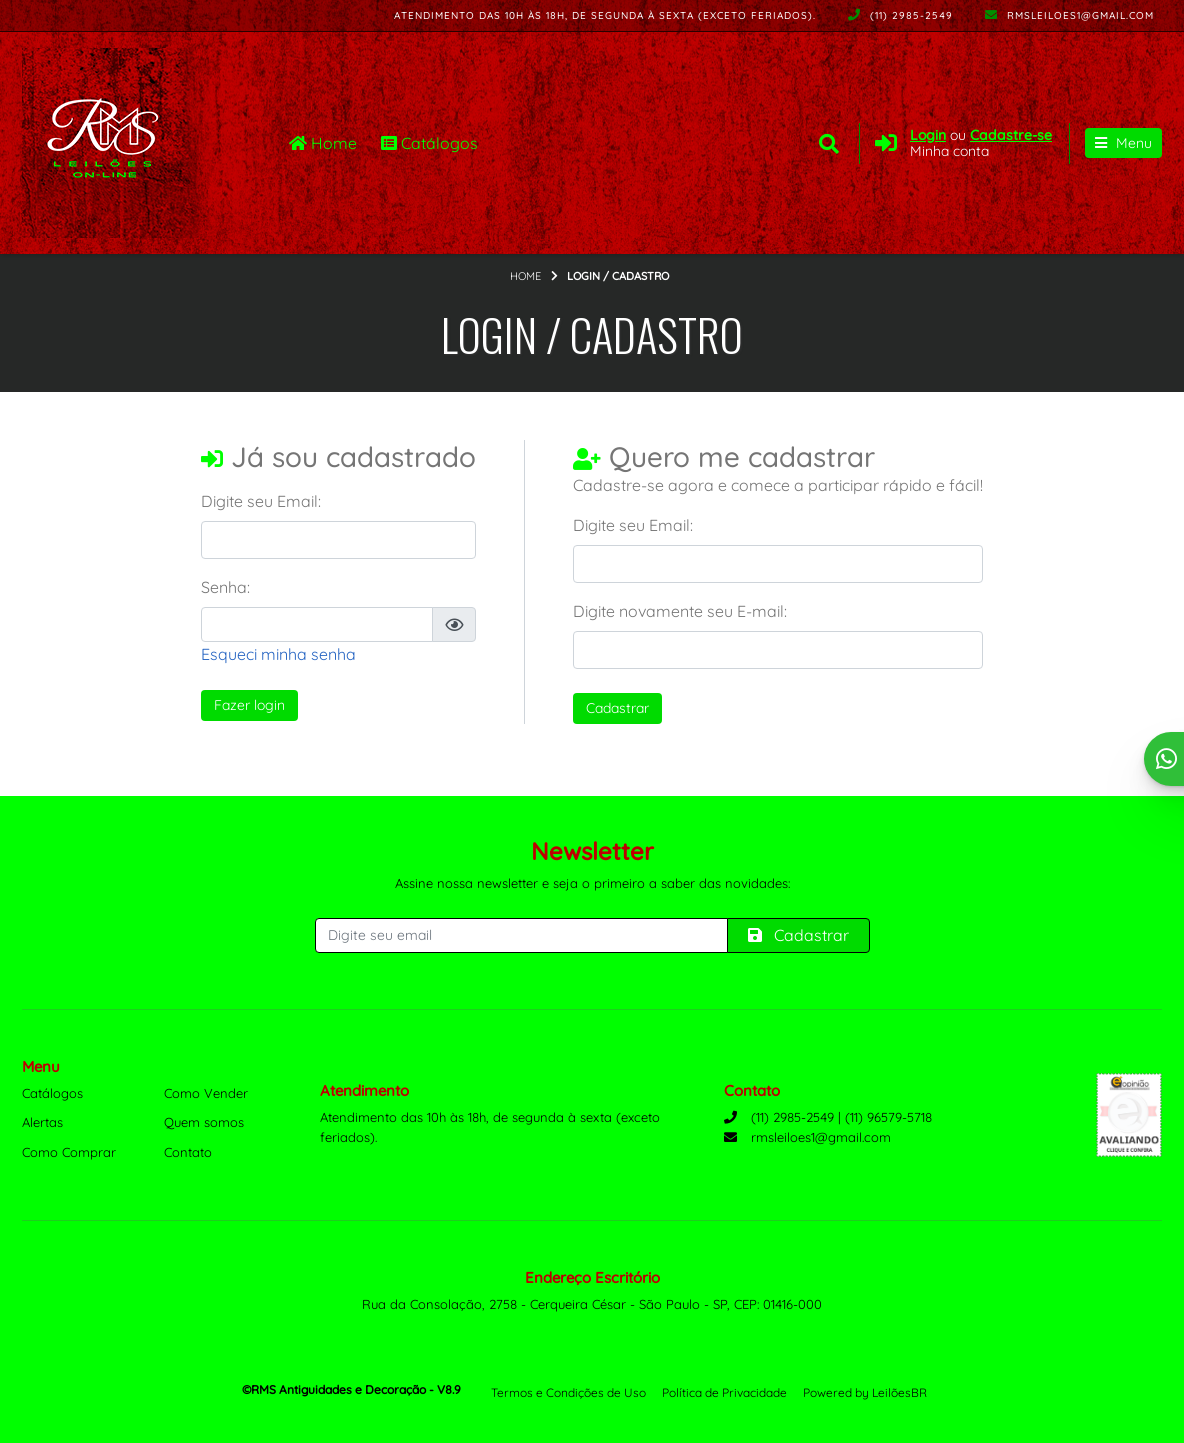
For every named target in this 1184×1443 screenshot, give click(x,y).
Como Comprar (69, 1152)
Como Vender (206, 1093)
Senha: (225, 588)
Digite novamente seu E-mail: (680, 612)
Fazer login (249, 706)
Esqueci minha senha (278, 655)
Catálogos (429, 143)
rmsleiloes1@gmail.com (1069, 15)
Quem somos (204, 1122)
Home (323, 143)
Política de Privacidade (724, 1392)
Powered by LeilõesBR (865, 1392)
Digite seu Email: (261, 502)
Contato (188, 1152)
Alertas (42, 1122)
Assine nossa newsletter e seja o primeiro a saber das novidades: (592, 883)
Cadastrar (617, 709)
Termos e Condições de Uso (568, 1392)
